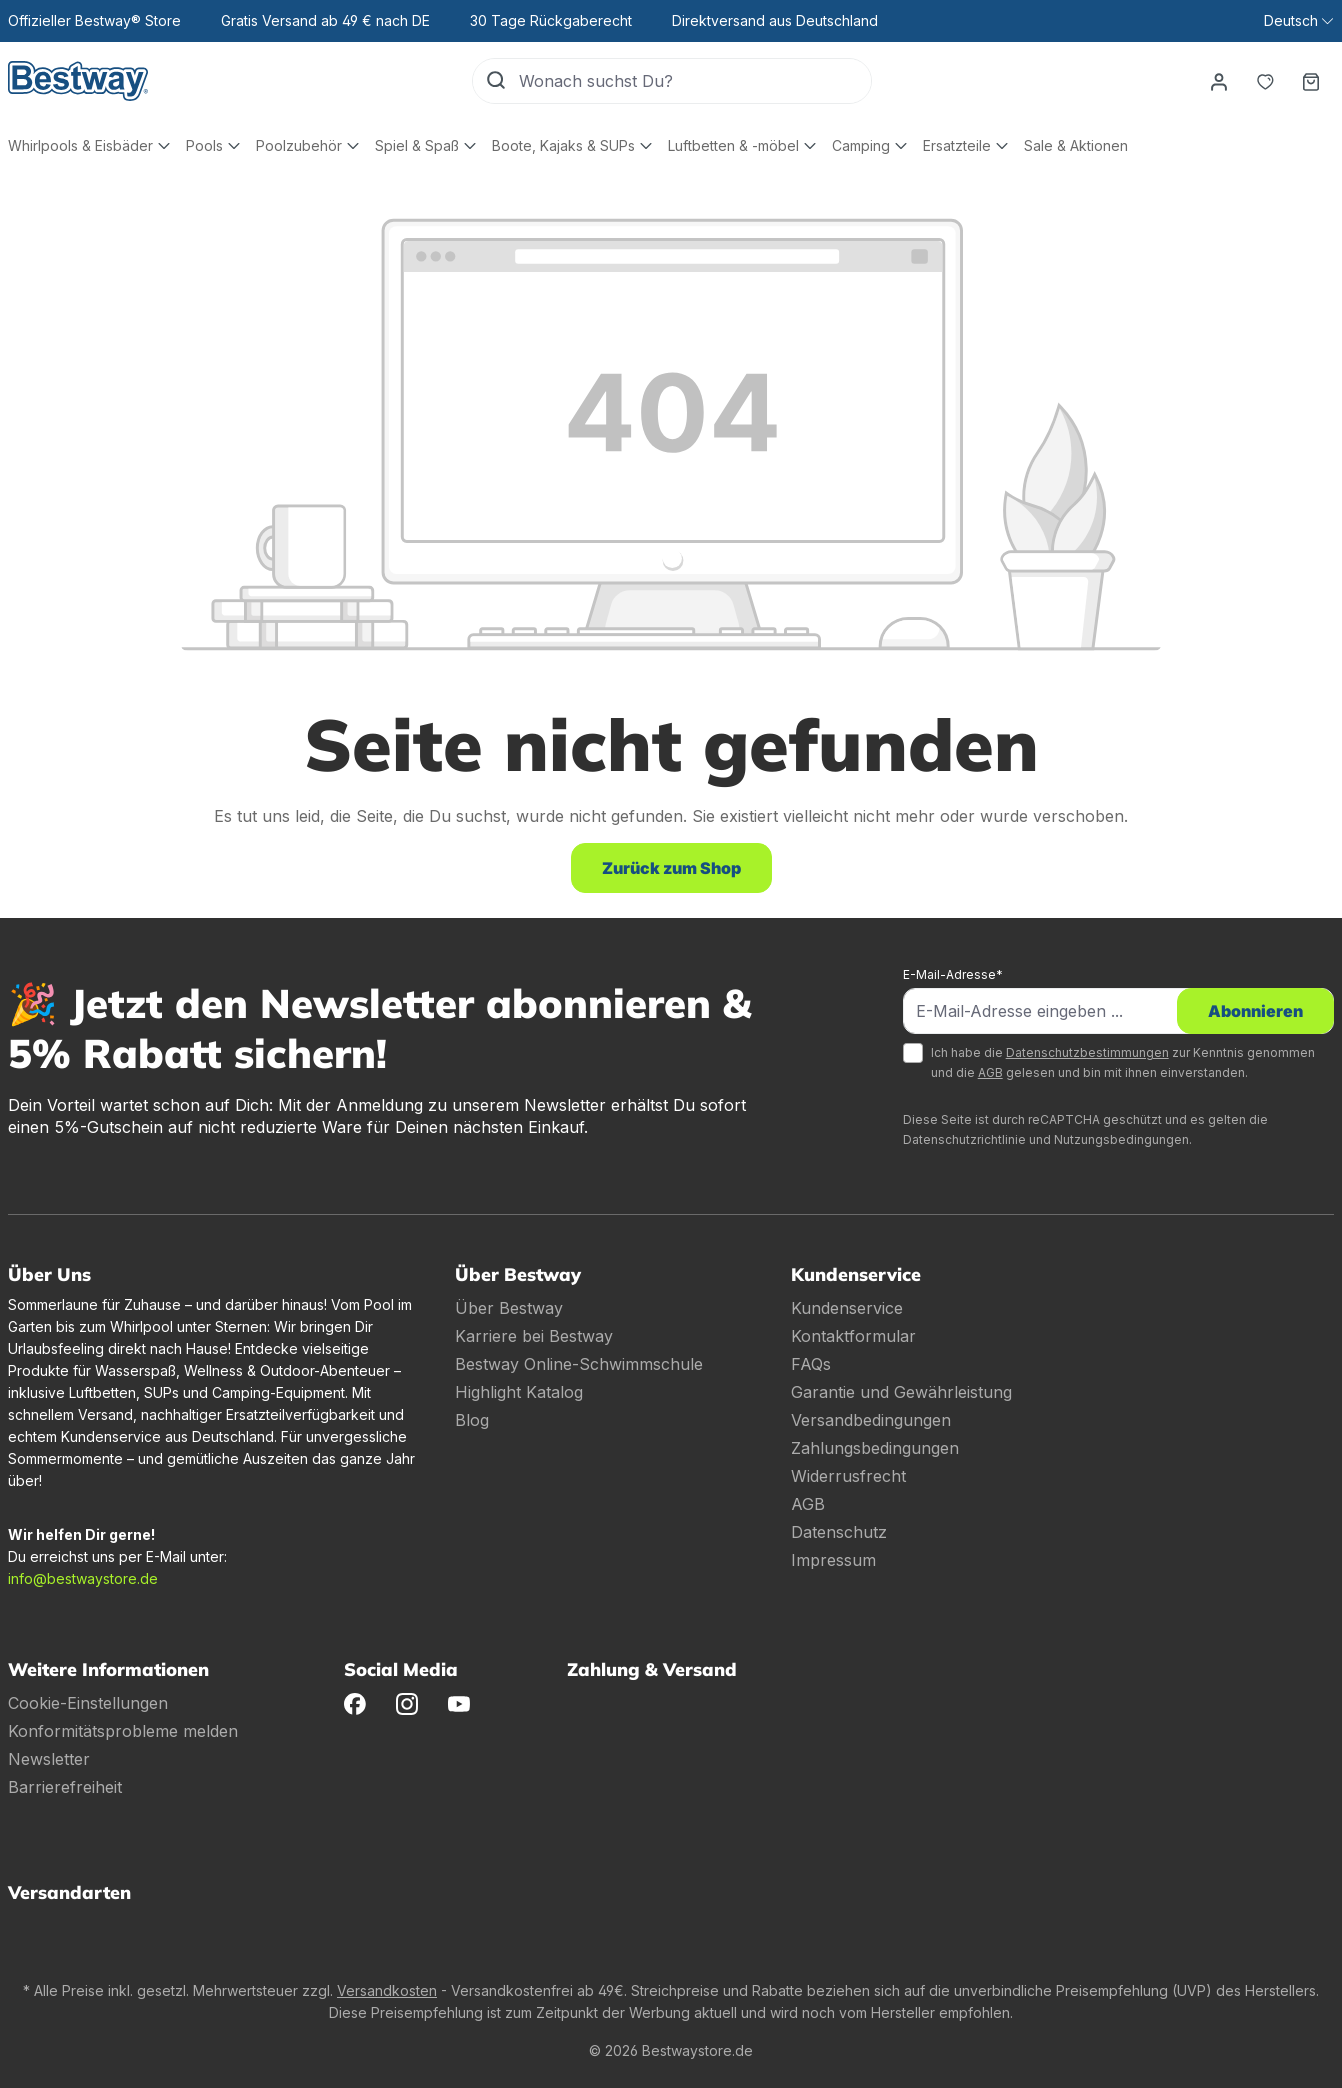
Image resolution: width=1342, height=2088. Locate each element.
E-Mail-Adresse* (953, 974)
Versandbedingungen (871, 1420)
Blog (472, 1420)
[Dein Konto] (1219, 81)
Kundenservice (847, 1308)
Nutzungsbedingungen (1121, 1139)
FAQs (811, 1364)
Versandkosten (387, 1990)
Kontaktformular (853, 1336)
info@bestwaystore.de (83, 1578)
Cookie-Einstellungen (88, 1703)
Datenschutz (839, 1532)
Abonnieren (1255, 1011)
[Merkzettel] (1265, 81)
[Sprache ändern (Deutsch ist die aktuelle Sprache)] (1298, 21)
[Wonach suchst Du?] (695, 81)
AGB (990, 1072)
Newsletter (49, 1759)
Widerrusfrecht (848, 1476)
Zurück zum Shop (671, 868)
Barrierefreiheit (65, 1787)
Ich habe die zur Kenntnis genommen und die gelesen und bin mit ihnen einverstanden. (1123, 1062)
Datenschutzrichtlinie (964, 1139)
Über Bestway (509, 1308)
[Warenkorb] (1311, 81)
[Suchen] (496, 81)
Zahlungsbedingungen (875, 1448)
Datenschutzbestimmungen (1087, 1052)
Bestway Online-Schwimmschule (579, 1364)
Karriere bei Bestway (534, 1336)
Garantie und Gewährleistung (901, 1392)
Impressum (833, 1560)
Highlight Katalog (519, 1392)
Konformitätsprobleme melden (123, 1731)
